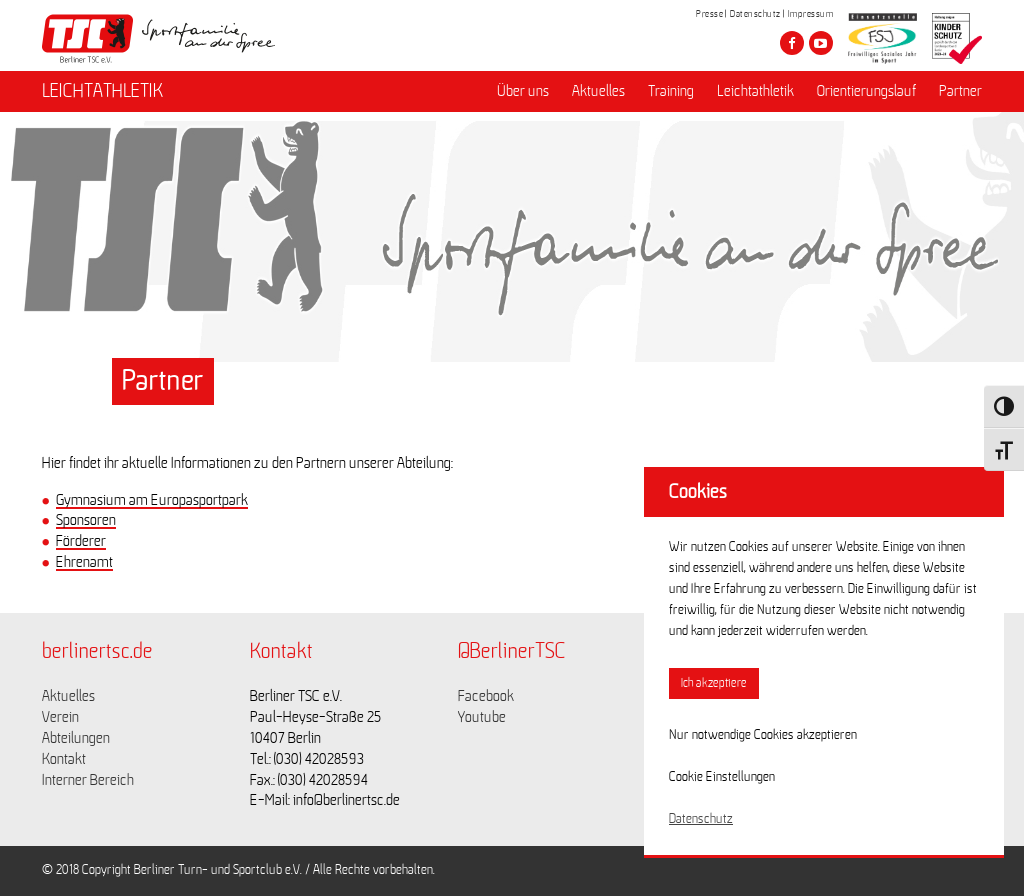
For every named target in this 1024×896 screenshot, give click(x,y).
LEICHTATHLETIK (102, 91)
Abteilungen (76, 738)
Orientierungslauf (866, 91)
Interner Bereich (88, 780)
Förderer (81, 541)
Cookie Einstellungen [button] (722, 777)
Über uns (523, 91)
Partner (960, 91)
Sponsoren (86, 520)
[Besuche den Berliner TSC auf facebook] (792, 43)
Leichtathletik (755, 91)
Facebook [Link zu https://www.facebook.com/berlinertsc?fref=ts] (486, 696)
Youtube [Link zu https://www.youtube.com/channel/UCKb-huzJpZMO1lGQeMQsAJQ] (482, 717)
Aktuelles (598, 91)
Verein (60, 717)
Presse (709, 14)
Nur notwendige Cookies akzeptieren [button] (763, 735)
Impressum (811, 14)
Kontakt (64, 759)
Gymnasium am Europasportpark (152, 500)
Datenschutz (755, 14)
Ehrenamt (84, 562)
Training (671, 91)
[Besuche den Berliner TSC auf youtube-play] (821, 43)
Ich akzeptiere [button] (714, 683)
